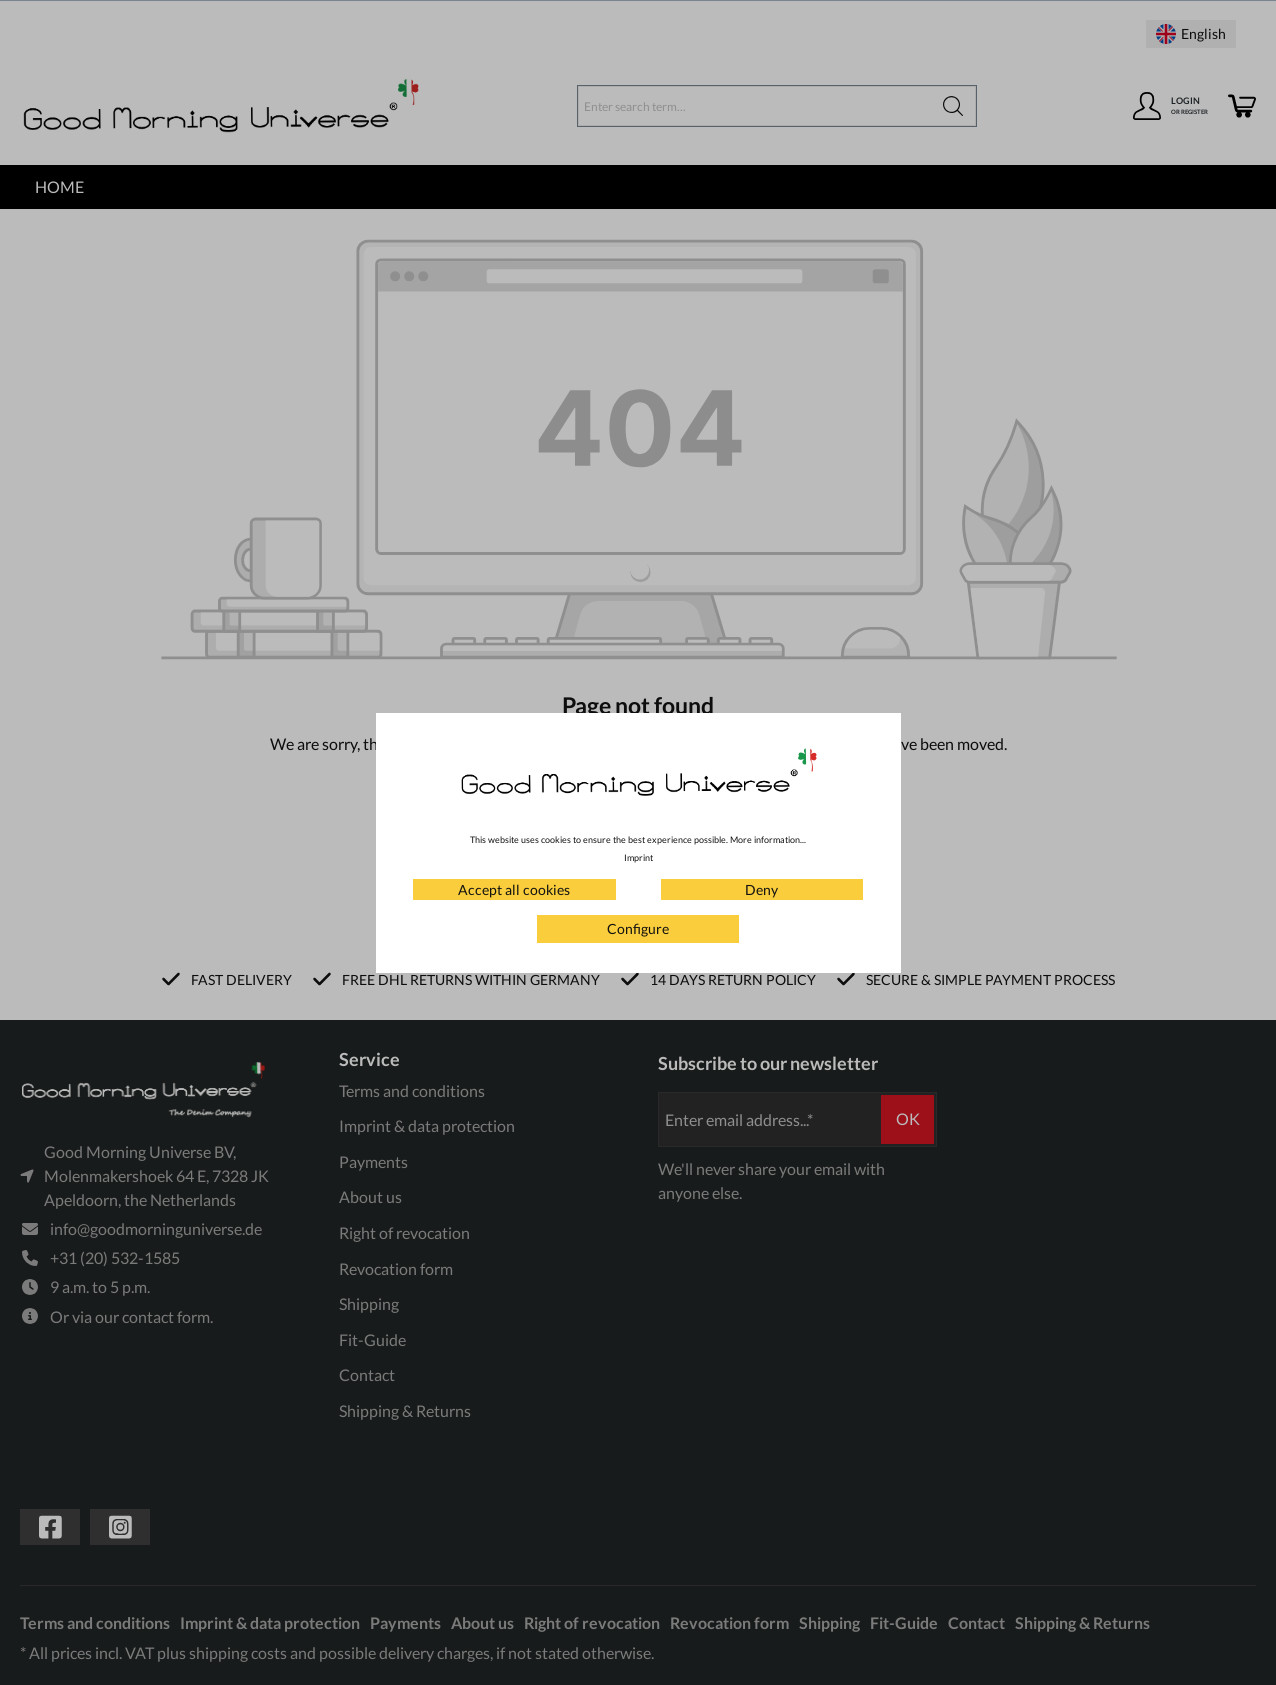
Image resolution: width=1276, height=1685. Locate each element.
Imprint (638, 857)
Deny (761, 889)
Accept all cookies (514, 889)
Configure (638, 928)
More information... (768, 839)
